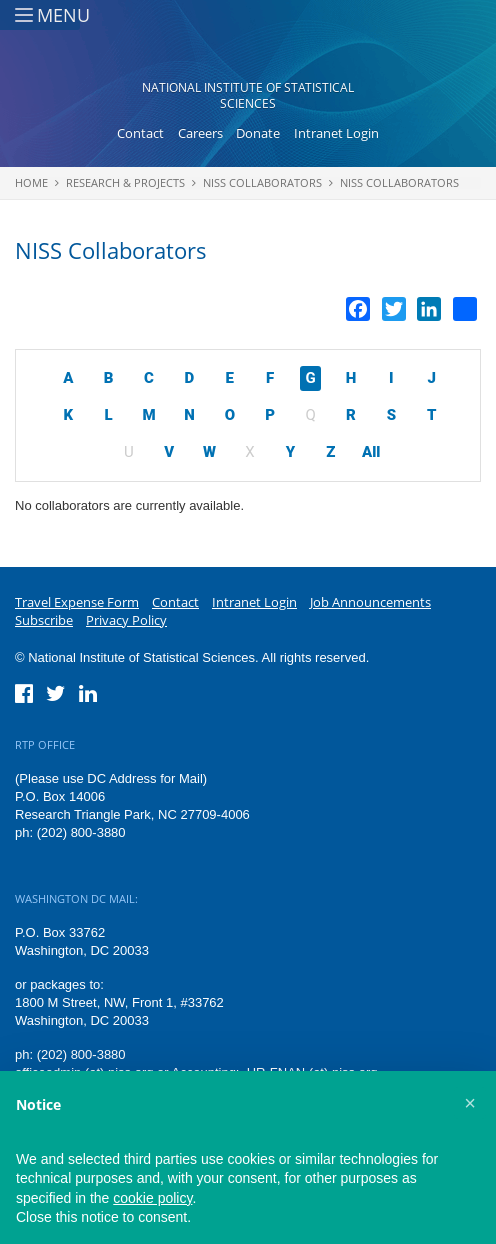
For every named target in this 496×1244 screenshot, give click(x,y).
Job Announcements (370, 602)
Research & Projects (125, 182)
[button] (470, 1103)
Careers (200, 133)
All (371, 452)
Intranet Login (336, 133)
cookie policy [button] (152, 1198)
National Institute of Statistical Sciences (248, 95)
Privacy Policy (126, 620)
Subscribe (44, 620)
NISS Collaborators (262, 182)
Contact (140, 133)
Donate (258, 133)
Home (31, 182)
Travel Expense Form (77, 602)
